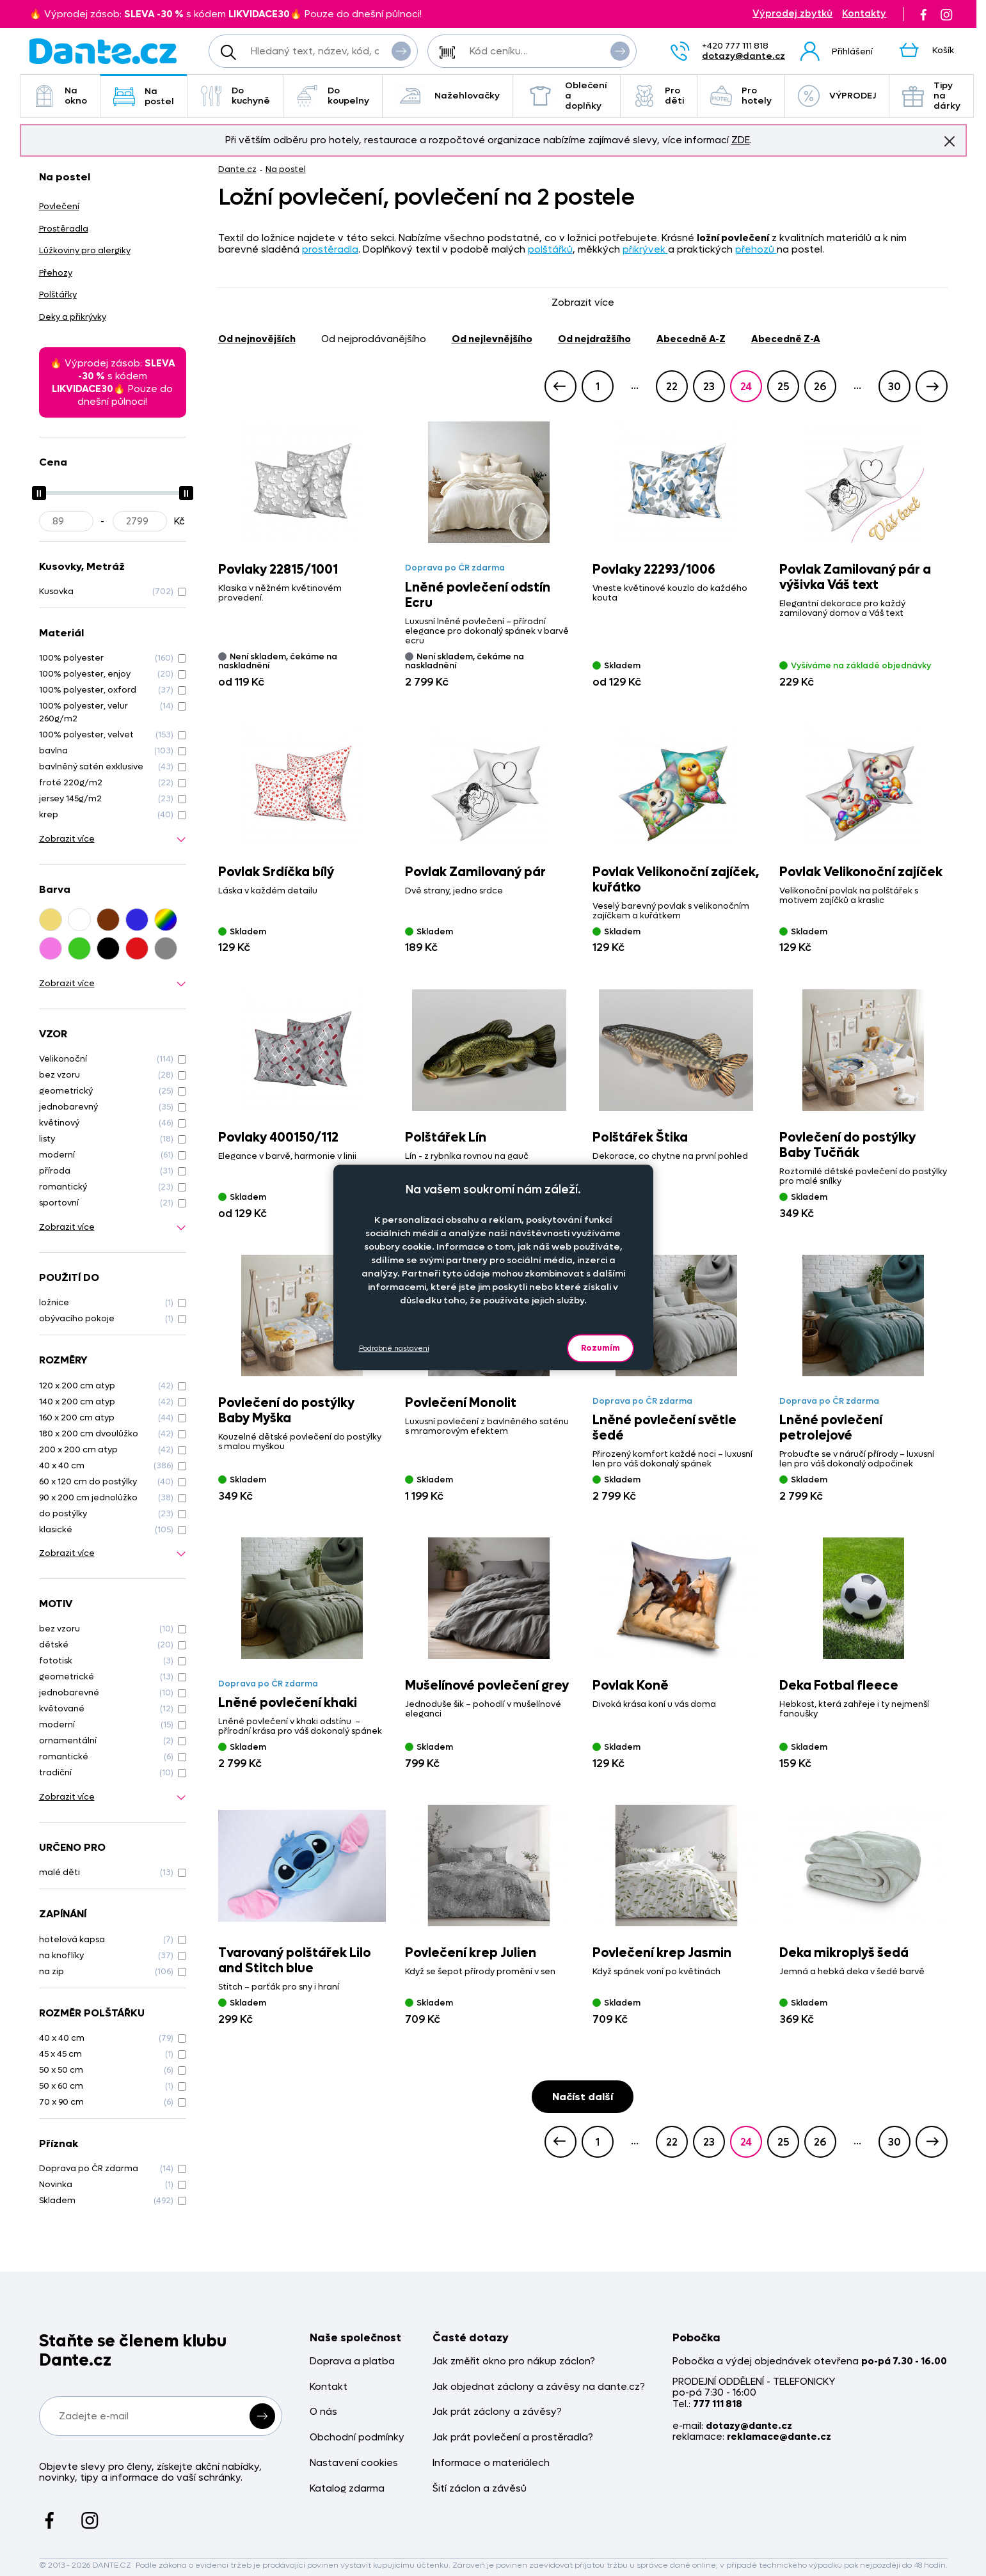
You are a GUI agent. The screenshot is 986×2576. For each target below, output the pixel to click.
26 (820, 387)
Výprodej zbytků (792, 13)
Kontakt (328, 2387)
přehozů (756, 249)
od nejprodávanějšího (373, 339)
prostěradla (330, 249)
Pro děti (658, 95)
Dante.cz (237, 169)
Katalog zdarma (347, 2488)
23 (709, 387)
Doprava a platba (352, 2361)
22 (672, 387)
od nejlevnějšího (492, 339)
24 (746, 387)
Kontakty (864, 13)
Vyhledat (401, 50)
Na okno (60, 95)
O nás (323, 2412)
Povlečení (59, 206)
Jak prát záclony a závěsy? (497, 2412)
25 (783, 387)
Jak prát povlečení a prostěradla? (513, 2437)
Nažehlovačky (447, 96)
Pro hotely (741, 95)
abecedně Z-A (785, 339)
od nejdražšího (594, 339)
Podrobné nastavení (394, 1348)
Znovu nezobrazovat (949, 140)
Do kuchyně (235, 95)
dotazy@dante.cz (743, 56)
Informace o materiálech (491, 2463)
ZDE (740, 140)
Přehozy (55, 272)
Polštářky (58, 294)
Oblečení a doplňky (566, 95)
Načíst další (582, 2096)
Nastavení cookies (354, 2463)
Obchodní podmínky (357, 2437)
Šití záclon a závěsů (480, 2488)
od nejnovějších (257, 339)
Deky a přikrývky (72, 316)
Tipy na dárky (931, 95)
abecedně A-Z (691, 339)
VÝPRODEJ (837, 96)
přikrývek (645, 249)
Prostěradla (63, 228)
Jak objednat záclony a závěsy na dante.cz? (539, 2387)
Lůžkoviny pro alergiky (85, 250)
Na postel (143, 96)
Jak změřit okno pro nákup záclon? (514, 2361)
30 (894, 387)
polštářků (550, 249)
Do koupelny (332, 95)
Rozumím (600, 1347)
